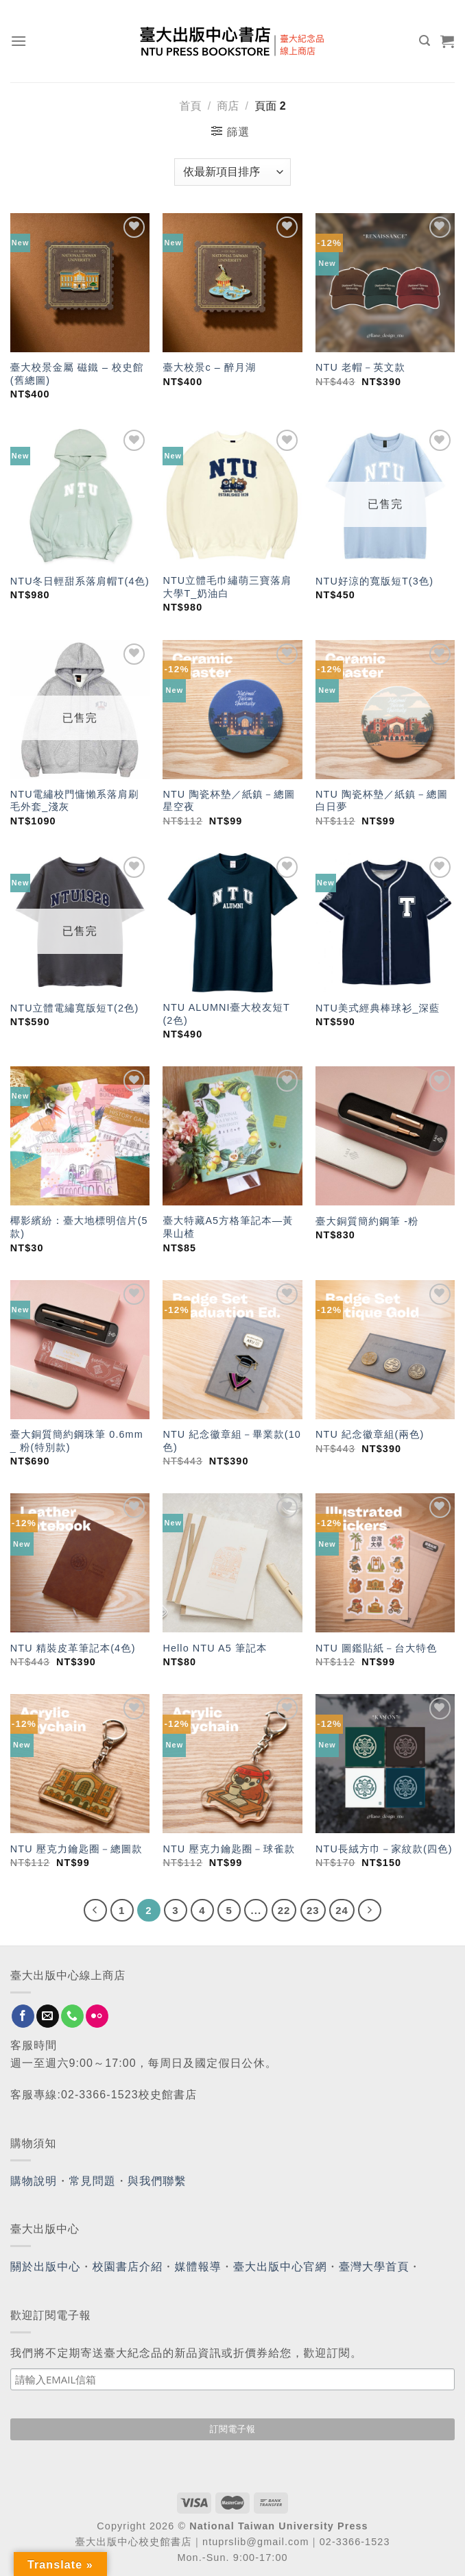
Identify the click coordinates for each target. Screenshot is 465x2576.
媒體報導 (197, 2266)
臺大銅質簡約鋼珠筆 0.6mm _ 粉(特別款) (76, 1441)
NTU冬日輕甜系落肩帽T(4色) (80, 581)
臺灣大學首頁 (374, 2266)
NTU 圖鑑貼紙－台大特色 (376, 1648)
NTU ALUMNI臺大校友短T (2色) (226, 1014)
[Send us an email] (47, 2016)
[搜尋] (425, 40)
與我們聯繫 (157, 2181)
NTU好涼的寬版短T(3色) (374, 581)
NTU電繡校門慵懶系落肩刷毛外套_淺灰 (74, 801)
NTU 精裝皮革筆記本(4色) (73, 1648)
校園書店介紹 (128, 2266)
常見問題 (92, 2181)
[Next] (369, 1910)
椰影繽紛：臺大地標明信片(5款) (79, 1227)
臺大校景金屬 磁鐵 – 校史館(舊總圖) (77, 374)
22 (284, 1910)
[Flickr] (97, 2016)
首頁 (190, 106)
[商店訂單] (232, 172)
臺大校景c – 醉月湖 (209, 367)
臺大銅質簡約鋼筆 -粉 (366, 1221)
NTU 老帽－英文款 (360, 367)
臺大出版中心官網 (280, 2266)
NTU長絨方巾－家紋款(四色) (384, 1848)
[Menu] (18, 41)
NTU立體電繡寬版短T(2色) (74, 1008)
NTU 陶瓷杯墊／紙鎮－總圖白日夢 (381, 801)
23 (313, 1910)
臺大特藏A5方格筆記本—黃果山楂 (228, 1227)
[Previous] (95, 1910)
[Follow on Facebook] (23, 2016)
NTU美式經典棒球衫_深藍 (377, 1008)
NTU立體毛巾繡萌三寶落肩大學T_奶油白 (227, 587)
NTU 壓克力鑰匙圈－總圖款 (76, 1848)
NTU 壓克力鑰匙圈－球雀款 (229, 1848)
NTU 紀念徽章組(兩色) (369, 1434)
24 (341, 1910)
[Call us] (72, 2016)
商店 (228, 106)
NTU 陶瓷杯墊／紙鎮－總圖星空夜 (229, 801)
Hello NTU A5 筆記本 (215, 1648)
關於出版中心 (45, 2266)
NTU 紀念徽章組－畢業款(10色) (232, 1441)
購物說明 (33, 2181)
